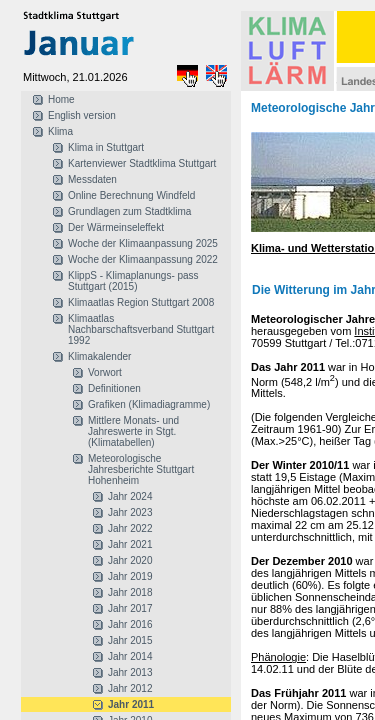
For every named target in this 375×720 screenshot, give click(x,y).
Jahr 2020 (130, 560)
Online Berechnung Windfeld (131, 195)
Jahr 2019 (130, 576)
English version (82, 115)
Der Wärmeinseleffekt (116, 227)
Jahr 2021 (130, 544)
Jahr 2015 (130, 640)
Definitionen (114, 388)
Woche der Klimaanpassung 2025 (143, 243)
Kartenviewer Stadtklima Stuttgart (142, 163)
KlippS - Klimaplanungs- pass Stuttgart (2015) (133, 281)
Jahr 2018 (130, 592)
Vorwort (105, 372)
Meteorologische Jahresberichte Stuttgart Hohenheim (141, 469)
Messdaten (92, 179)
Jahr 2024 (130, 496)
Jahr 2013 (130, 672)
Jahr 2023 (130, 512)
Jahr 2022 (130, 528)
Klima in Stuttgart (106, 147)
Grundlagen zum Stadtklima (129, 211)
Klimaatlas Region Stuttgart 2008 (141, 302)
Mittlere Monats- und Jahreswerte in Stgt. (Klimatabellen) (133, 431)
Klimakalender (99, 356)
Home (61, 99)
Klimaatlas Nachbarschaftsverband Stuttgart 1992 (141, 329)
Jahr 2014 (130, 656)
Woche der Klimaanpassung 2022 (143, 259)
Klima (60, 131)
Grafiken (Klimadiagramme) (149, 404)
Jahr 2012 (130, 688)
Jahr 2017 (130, 608)
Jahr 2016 (130, 624)
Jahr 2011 (131, 704)
